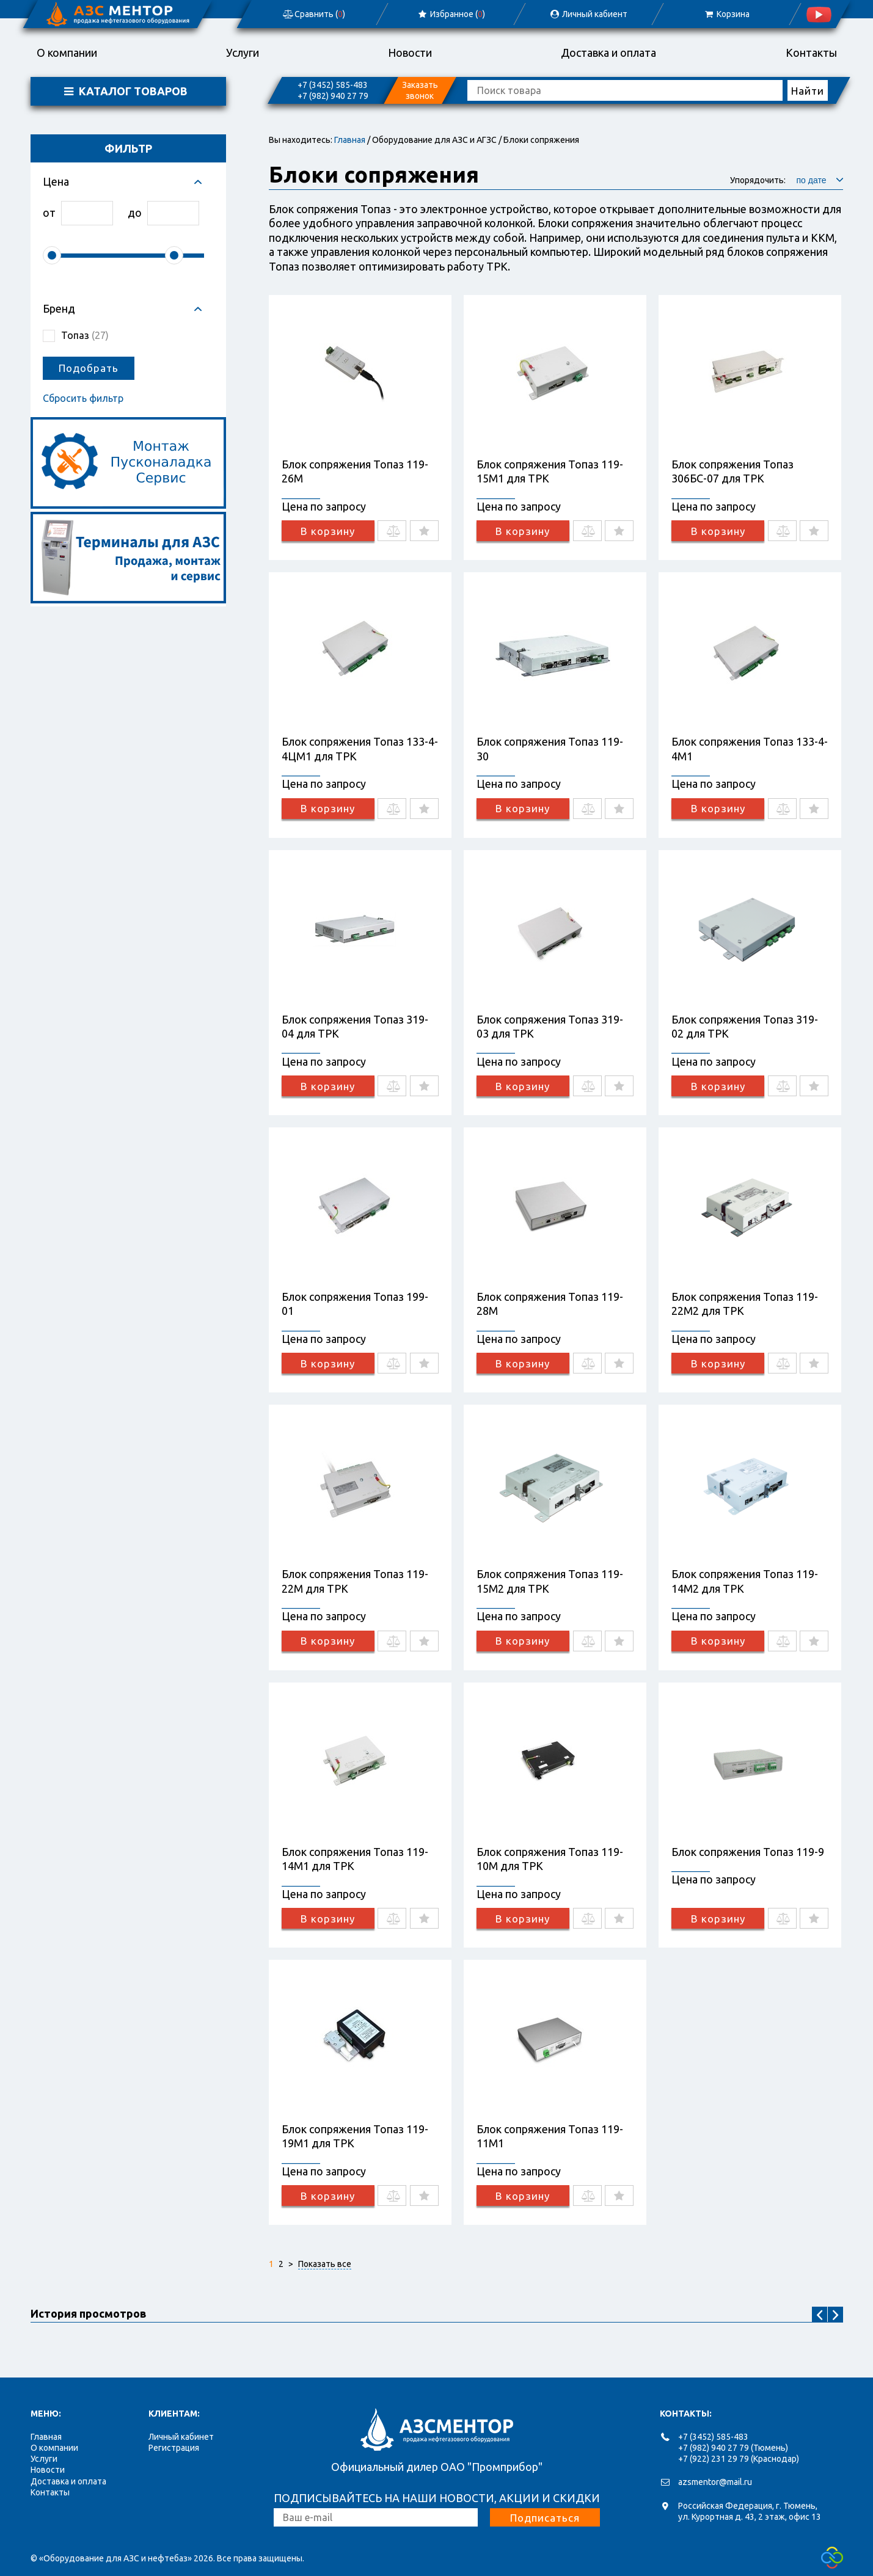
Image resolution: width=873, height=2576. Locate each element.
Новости (410, 52)
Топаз (85, 335)
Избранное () (450, 14)
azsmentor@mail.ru (715, 2482)
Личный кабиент (588, 14)
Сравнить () (312, 14)
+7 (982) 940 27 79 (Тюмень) (733, 2448)
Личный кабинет (181, 2437)
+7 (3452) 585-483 (333, 85)
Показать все (324, 2264)
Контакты (811, 52)
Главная (349, 140)
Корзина (726, 14)
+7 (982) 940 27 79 (332, 96)
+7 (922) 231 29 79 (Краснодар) (738, 2459)
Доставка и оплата (608, 52)
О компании (67, 52)
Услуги (242, 52)
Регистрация (173, 2448)
